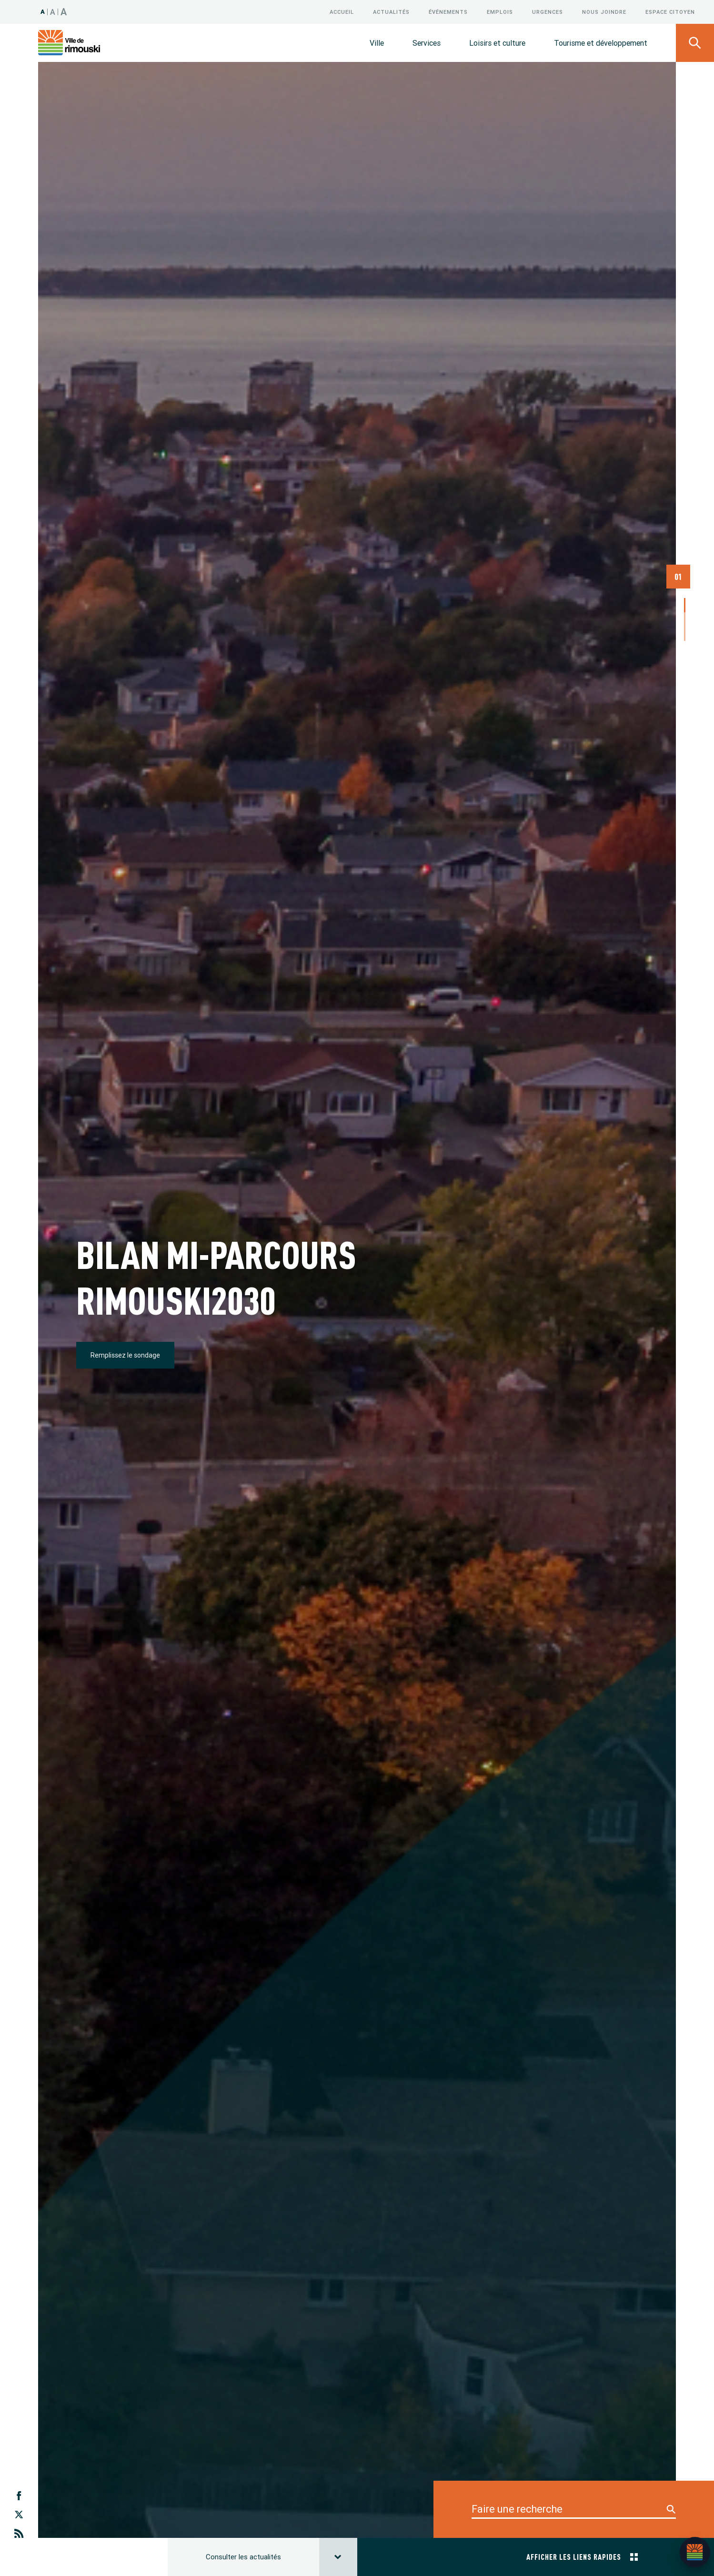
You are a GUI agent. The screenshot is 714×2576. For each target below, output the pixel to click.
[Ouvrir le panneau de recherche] (695, 43)
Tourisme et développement (600, 43)
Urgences (547, 12)
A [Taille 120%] (53, 12)
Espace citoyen (670, 12)
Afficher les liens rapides (582, 2246)
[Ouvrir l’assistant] (695, 2552)
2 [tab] (684, 557)
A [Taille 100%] (42, 11)
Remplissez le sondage (125, 1200)
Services (426, 43)
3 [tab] (684, 572)
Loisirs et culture (497, 43)
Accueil (342, 12)
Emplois (500, 12)
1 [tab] (684, 543)
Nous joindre (604, 12)
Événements (448, 12)
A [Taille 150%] (63, 12)
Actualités (391, 12)
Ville (377, 43)
